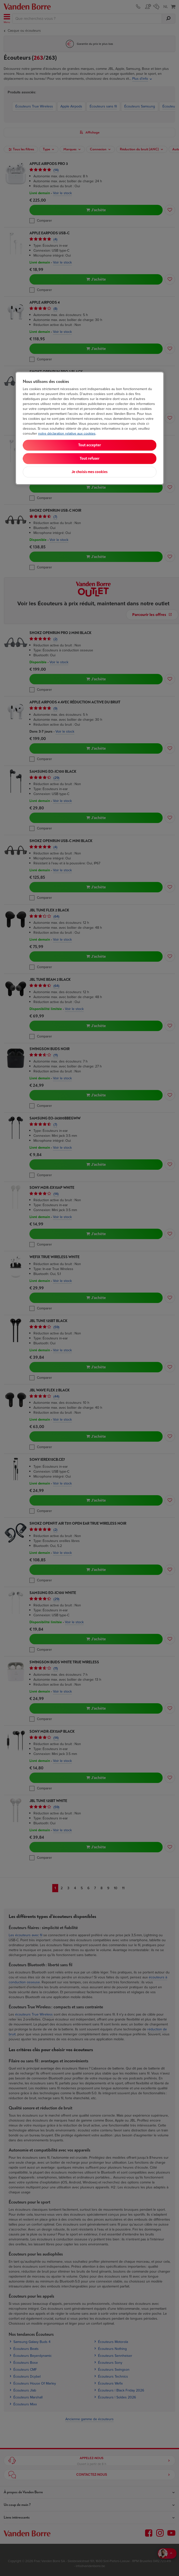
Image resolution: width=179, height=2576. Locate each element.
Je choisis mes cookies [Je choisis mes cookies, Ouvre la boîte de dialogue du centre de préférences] (89, 472)
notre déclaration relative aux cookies (67, 433)
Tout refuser (90, 458)
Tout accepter (89, 445)
